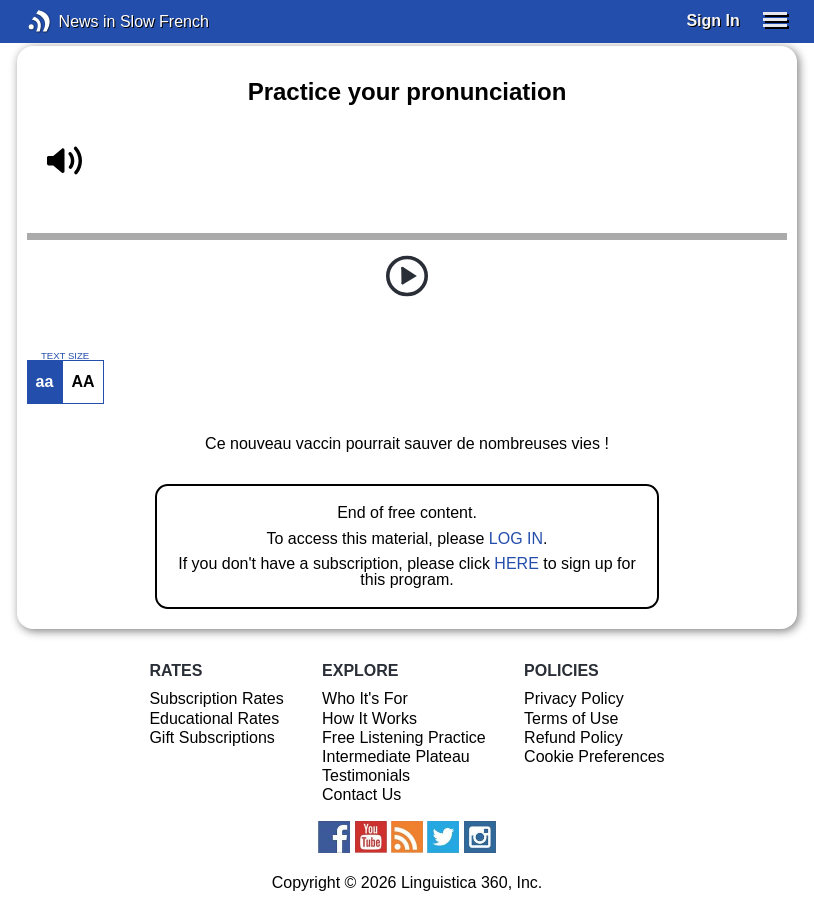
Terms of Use (571, 718)
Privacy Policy (574, 698)
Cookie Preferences (594, 756)
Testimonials (366, 775)
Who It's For (365, 698)
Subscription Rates (216, 698)
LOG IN (516, 538)
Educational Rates (214, 718)
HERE (516, 563)
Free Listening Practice (404, 737)
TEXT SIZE (65, 356)
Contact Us (361, 794)
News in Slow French (69, 21)
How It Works (369, 718)
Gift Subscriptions (211, 737)
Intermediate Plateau (396, 756)
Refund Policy (573, 737)
